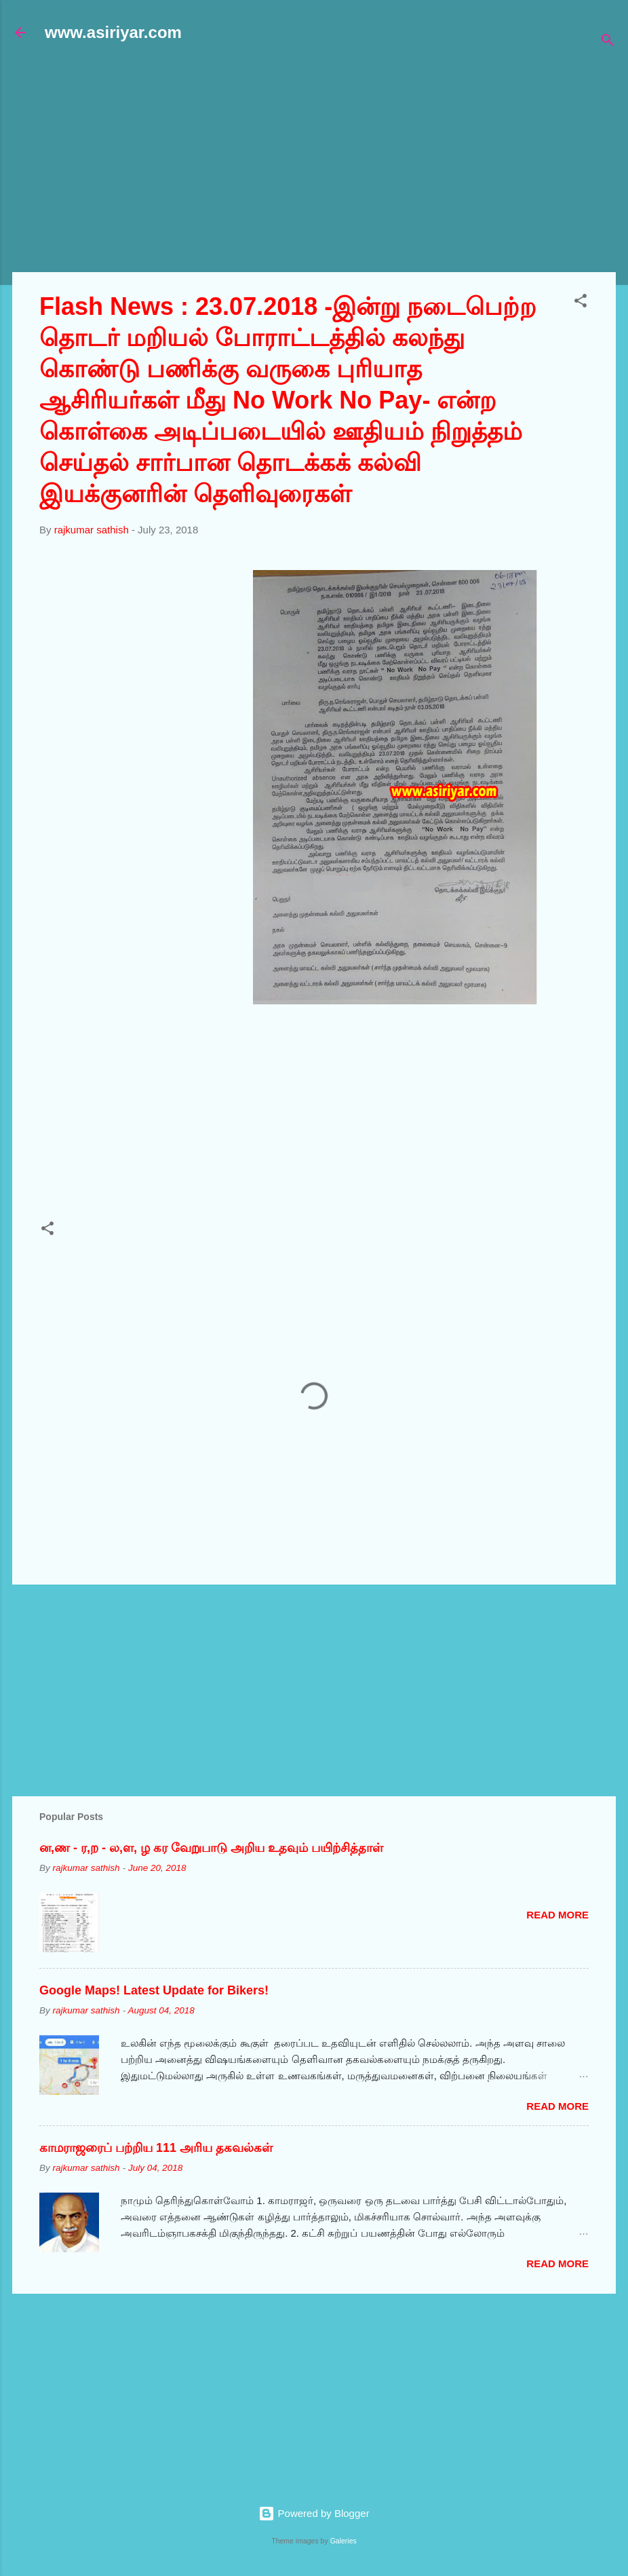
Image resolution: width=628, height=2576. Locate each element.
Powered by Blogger (313, 2513)
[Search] (608, 42)
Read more (557, 1914)
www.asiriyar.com (113, 32)
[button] (580, 303)
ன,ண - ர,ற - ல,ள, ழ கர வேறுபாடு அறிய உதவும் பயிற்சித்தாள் (211, 1848)
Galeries (343, 2541)
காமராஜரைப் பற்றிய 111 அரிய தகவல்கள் (156, 2148)
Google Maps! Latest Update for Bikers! (154, 1990)
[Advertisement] (320, 164)
